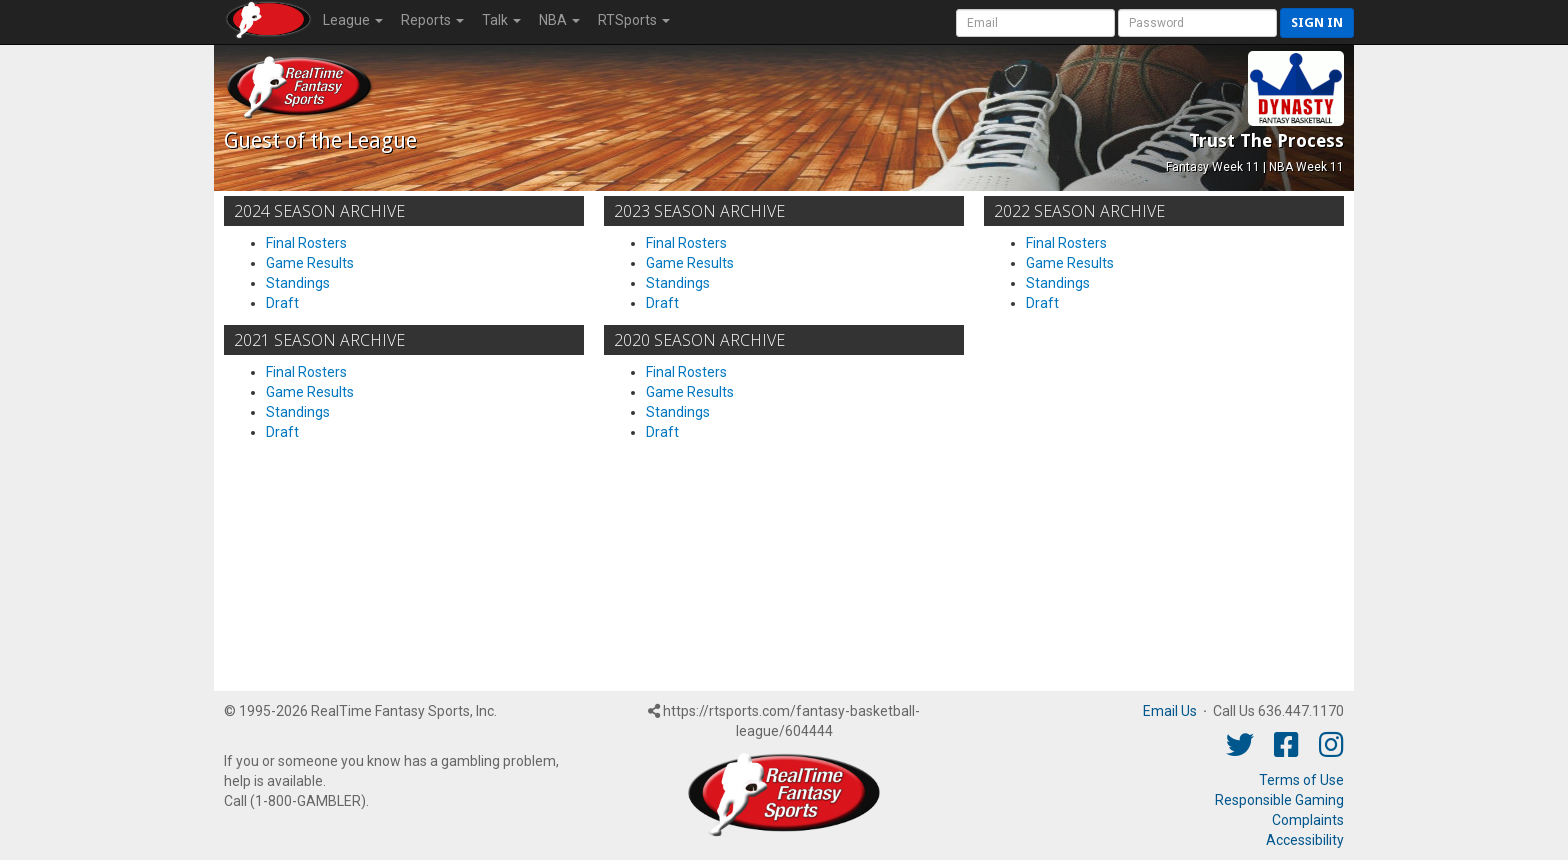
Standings (298, 283)
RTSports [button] (634, 20)
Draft (282, 303)
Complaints (1308, 820)
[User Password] (1197, 23)
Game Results (310, 263)
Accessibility (1305, 840)
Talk (501, 20)
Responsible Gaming (1279, 800)
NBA (559, 20)
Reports (432, 20)
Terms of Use (1301, 780)
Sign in (1317, 22)
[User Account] (1035, 23)
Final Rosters (306, 243)
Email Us (1170, 711)
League (353, 20)
